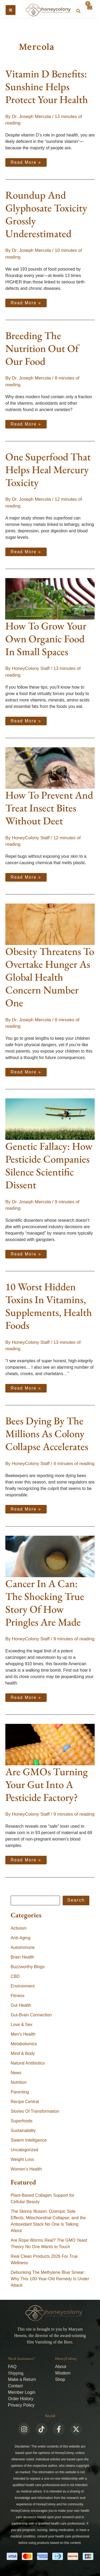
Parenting (20, 2092)
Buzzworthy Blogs (28, 1966)
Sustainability (23, 2130)
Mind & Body (23, 2053)
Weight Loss (22, 2159)
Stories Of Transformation (35, 2111)
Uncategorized (24, 2150)
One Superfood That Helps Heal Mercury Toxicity (48, 469)
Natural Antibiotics (28, 2063)
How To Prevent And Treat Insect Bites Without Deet (49, 808)
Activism (19, 1928)
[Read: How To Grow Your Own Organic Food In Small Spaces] (50, 598)
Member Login (21, 2392)
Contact (15, 2386)
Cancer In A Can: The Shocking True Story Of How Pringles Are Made (44, 1603)
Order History (20, 2398)
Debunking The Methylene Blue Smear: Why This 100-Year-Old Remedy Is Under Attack (50, 2278)
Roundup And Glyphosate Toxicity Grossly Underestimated (46, 214)
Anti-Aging (20, 1938)
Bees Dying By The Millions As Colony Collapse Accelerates (46, 1433)
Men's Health (23, 2034)
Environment (23, 1986)
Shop (60, 2379)
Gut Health (21, 2005)
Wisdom (63, 2373)
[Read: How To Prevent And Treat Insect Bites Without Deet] (50, 767)
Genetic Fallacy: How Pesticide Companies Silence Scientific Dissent (49, 1165)
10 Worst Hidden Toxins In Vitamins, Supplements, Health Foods (48, 1306)
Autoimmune (23, 1947)
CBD (15, 1976)
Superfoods (22, 2121)
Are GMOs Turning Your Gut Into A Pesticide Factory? (46, 1784)
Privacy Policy (21, 2405)
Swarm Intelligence (29, 2140)
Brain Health (22, 1957)
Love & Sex (22, 2024)
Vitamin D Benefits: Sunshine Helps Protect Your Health (46, 86)
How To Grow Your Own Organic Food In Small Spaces (45, 638)
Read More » (25, 161)
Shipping (15, 2373)
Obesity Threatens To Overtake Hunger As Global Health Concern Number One (49, 977)
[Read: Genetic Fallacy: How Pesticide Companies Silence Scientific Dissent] (50, 1118)
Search (76, 1900)
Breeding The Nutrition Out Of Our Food (42, 348)
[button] (78, 11)
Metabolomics (24, 2044)
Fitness (18, 1995)
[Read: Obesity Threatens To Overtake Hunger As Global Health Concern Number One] (50, 924)
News (16, 2072)
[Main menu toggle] (10, 10)
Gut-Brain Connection (31, 2015)
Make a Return (22, 2379)
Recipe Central (25, 2101)
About (60, 2366)
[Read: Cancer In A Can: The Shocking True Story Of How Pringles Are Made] (50, 1556)
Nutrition (19, 2082)
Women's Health (26, 2169)
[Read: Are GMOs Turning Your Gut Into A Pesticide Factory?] (50, 1744)
